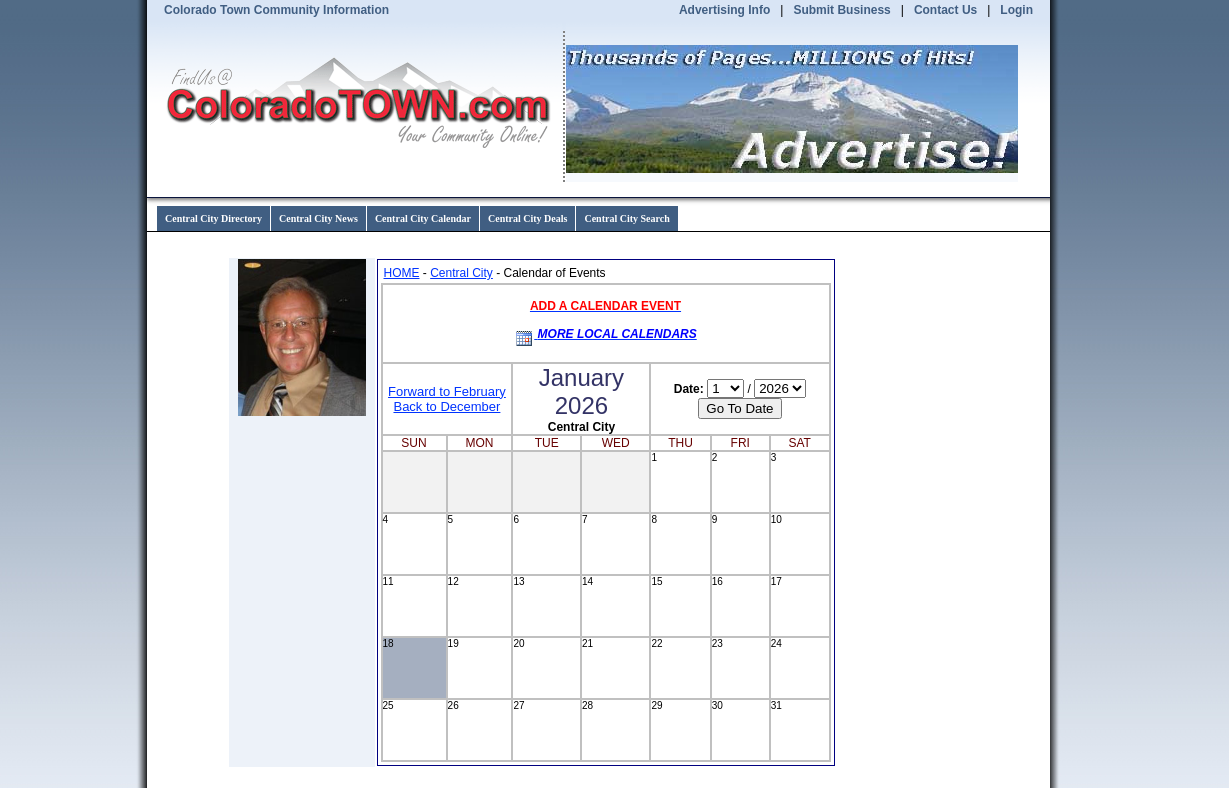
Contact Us (945, 10)
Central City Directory (213, 218)
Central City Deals (527, 218)
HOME (402, 273)
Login (1016, 10)
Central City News (318, 218)
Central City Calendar (423, 218)
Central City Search (626, 218)
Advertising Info (724, 10)
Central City (461, 273)
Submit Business (841, 10)
